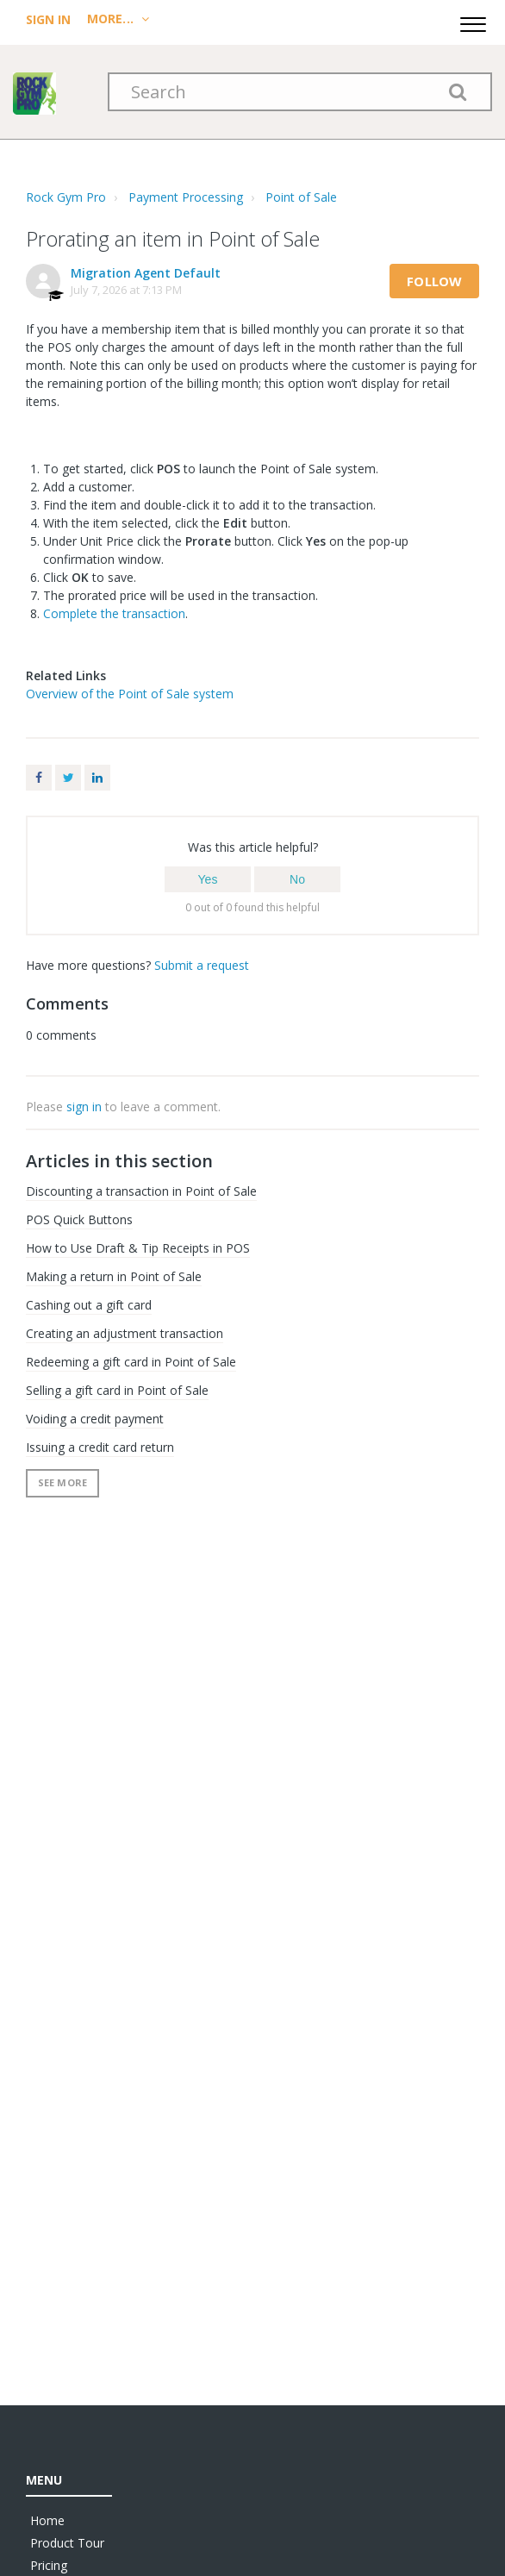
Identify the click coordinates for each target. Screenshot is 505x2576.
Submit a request (201, 965)
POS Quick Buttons (79, 1219)
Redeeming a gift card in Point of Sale (131, 1362)
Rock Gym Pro (66, 197)
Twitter (68, 778)
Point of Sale (301, 197)
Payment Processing (185, 197)
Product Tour (67, 2543)
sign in (84, 1106)
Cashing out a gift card (89, 1305)
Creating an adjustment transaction (124, 1333)
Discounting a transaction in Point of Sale (141, 1191)
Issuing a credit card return (100, 1447)
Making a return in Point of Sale (114, 1276)
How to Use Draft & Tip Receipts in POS (138, 1248)
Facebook (39, 778)
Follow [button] (434, 281)
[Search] (300, 91)
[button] (473, 22)
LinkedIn (97, 778)
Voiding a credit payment (95, 1418)
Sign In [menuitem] (50, 19)
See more (62, 1482)
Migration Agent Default (146, 273)
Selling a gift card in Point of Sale (117, 1390)
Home (47, 2520)
